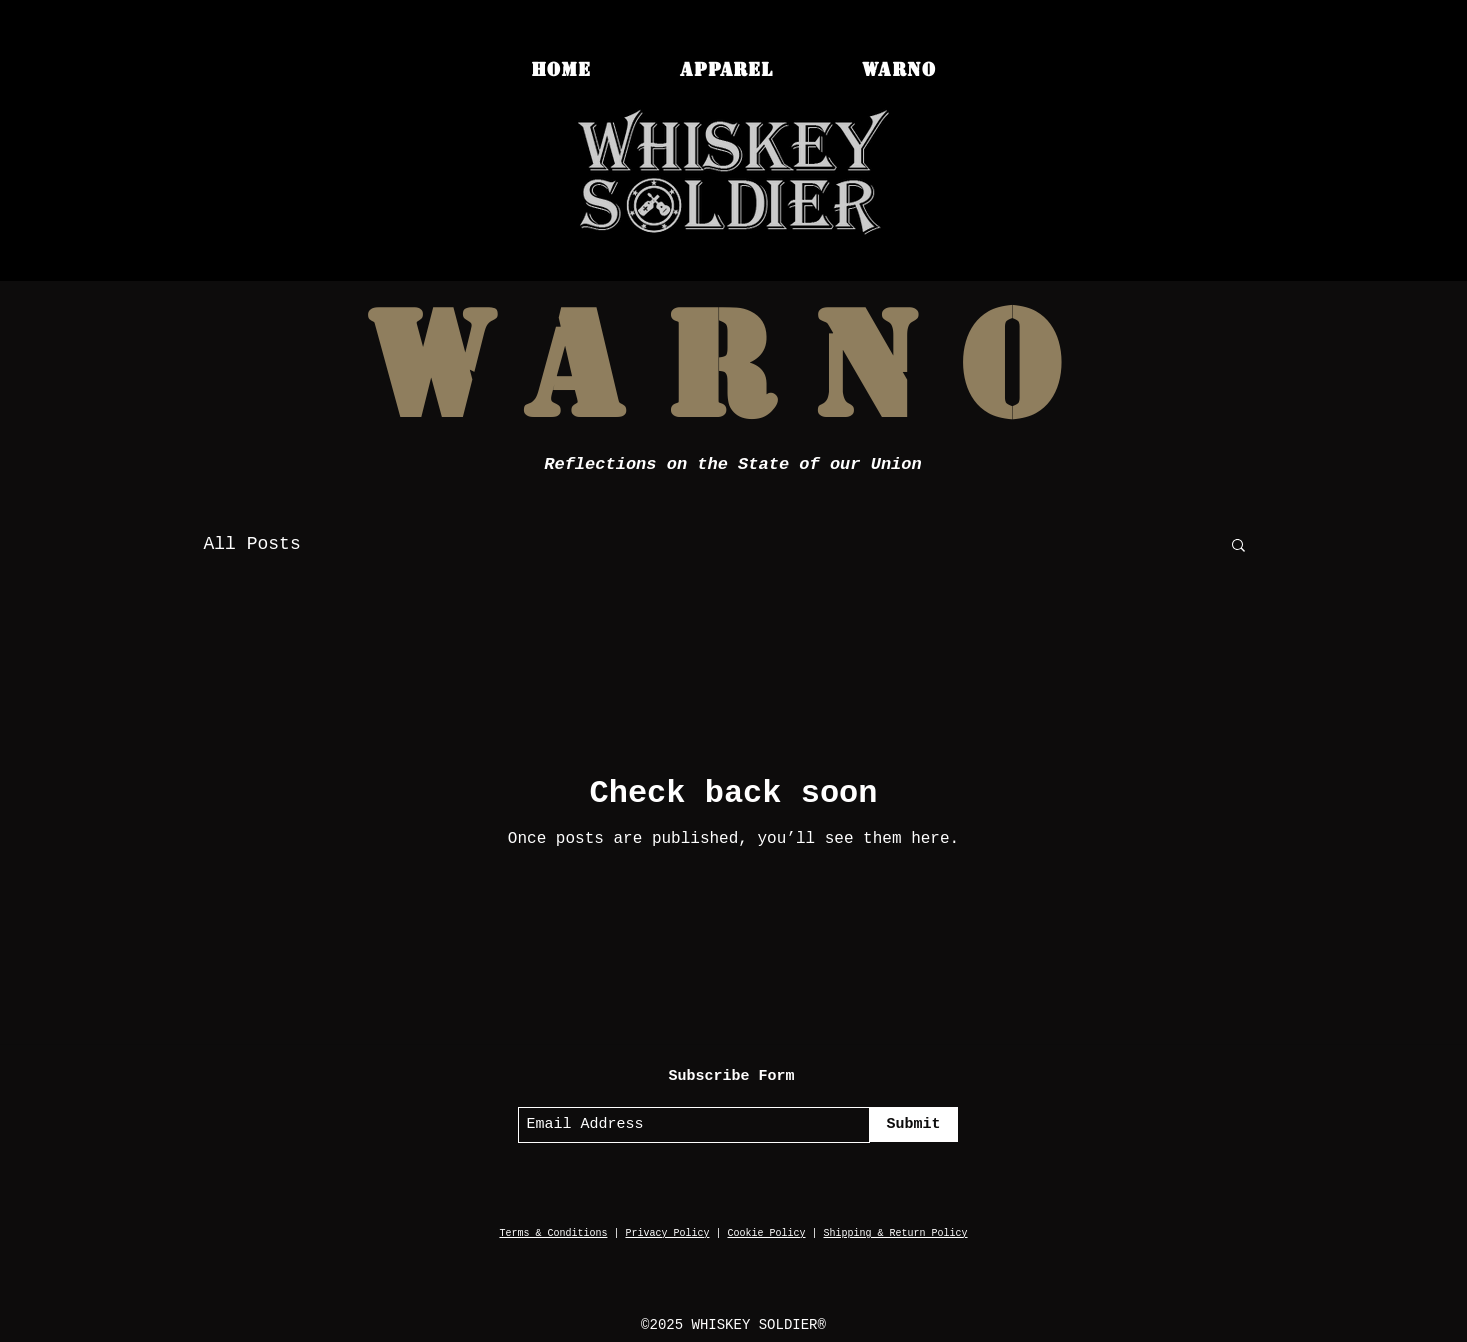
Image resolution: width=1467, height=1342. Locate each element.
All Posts (252, 544)
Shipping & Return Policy (896, 1233)
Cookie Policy (767, 1233)
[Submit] (914, 1124)
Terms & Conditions (553, 1233)
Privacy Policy (667, 1233)
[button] (1238, 546)
